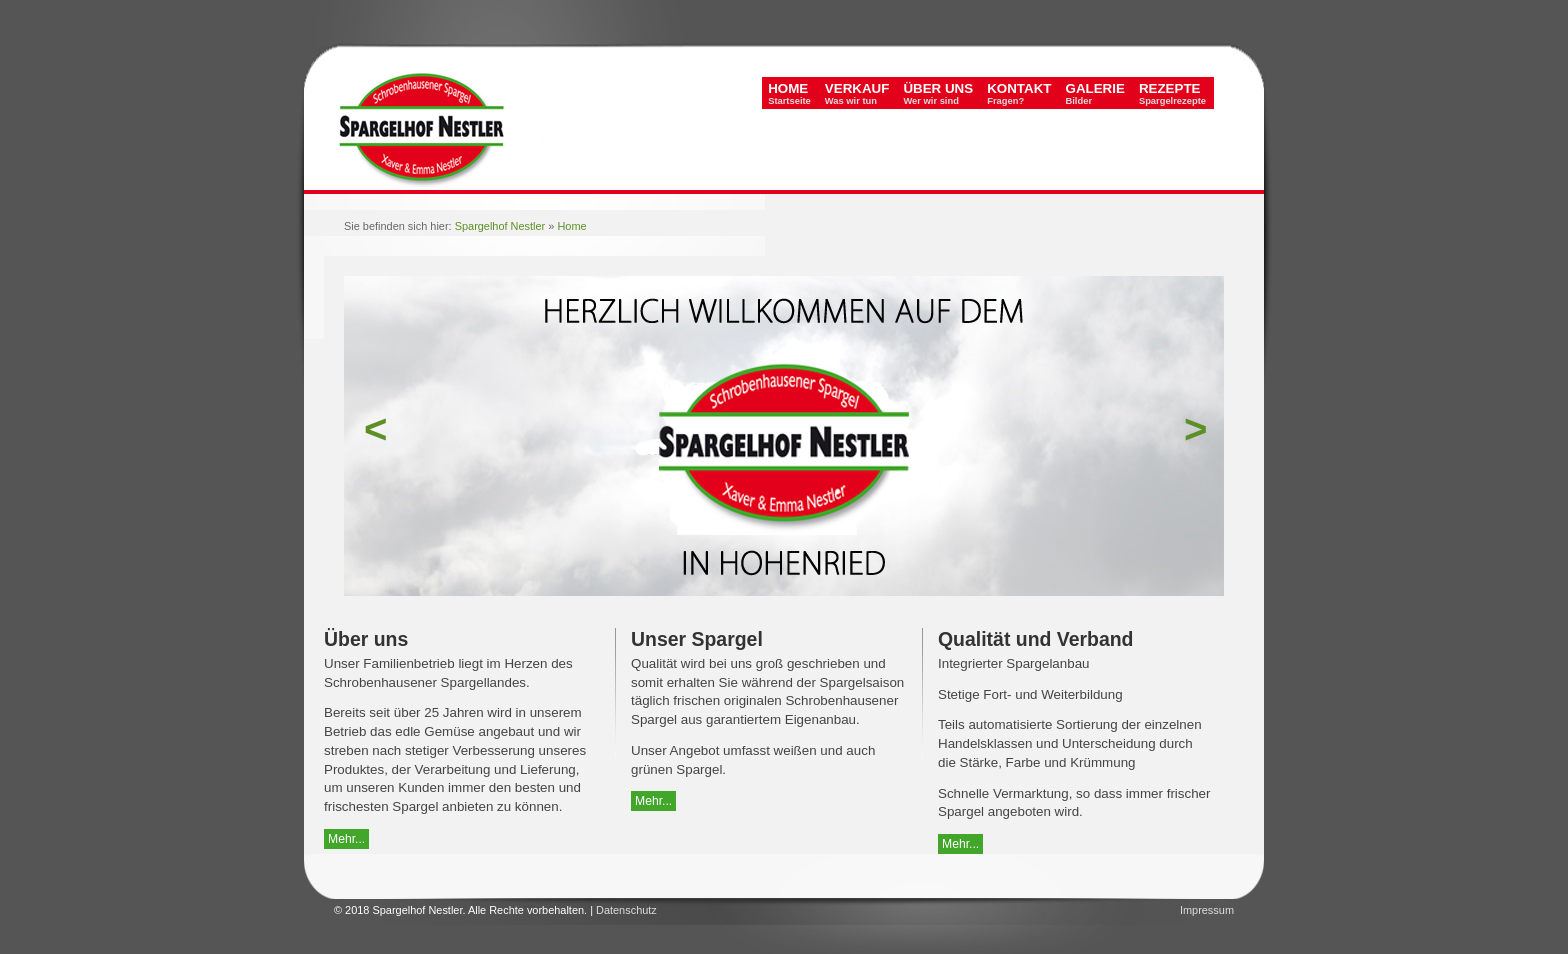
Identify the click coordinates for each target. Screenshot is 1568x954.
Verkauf (857, 93)
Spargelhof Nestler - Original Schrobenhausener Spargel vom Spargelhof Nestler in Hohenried (436, 140)
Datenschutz (626, 910)
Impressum (1207, 910)
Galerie (1095, 93)
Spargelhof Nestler (500, 226)
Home (789, 93)
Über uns (938, 93)
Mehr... (346, 839)
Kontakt (1019, 93)
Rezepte (1172, 93)
